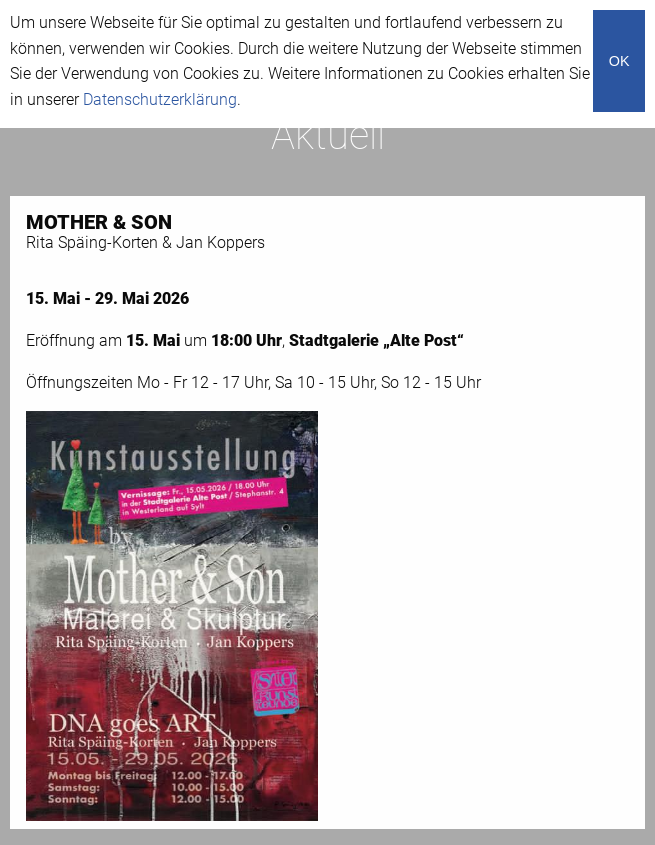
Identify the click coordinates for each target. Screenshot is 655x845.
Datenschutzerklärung (160, 99)
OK (619, 61)
